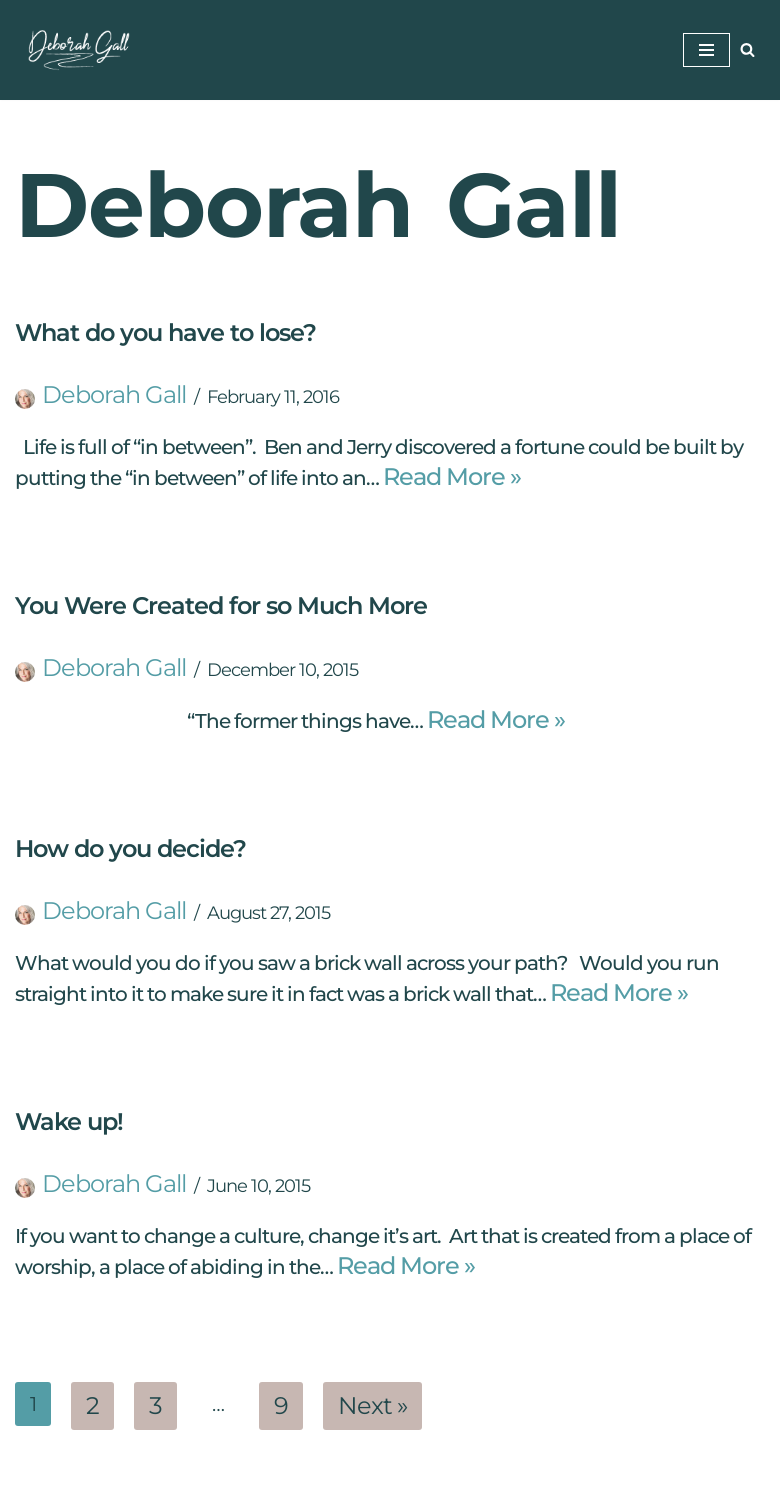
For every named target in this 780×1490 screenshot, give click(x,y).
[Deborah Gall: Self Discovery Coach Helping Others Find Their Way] (75, 50)
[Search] (747, 49)
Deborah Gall (114, 394)
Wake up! (69, 1121)
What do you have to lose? (165, 332)
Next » (372, 1405)
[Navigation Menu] (706, 50)
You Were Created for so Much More (221, 605)
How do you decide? (130, 848)
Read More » (452, 476)
